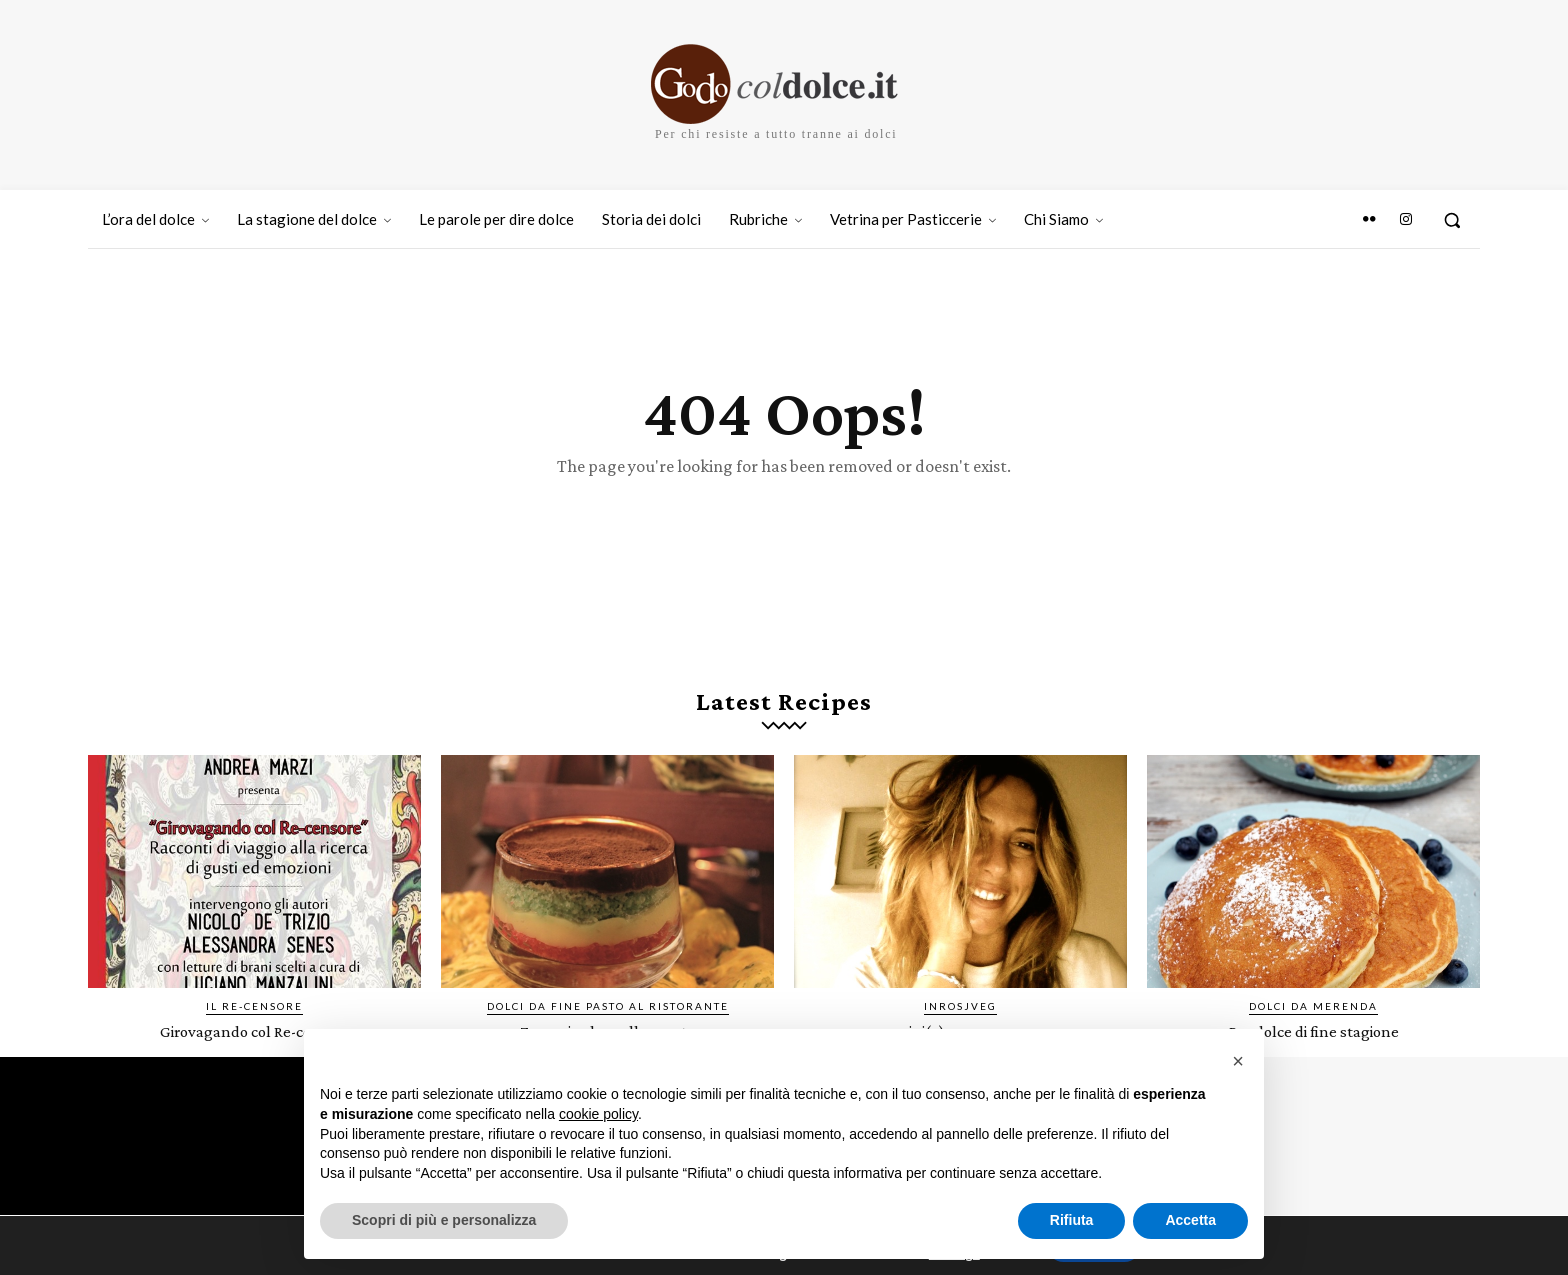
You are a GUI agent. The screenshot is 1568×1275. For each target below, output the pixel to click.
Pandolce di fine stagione (1314, 1043)
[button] (1452, 220)
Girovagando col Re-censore (254, 1043)
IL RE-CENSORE (254, 1019)
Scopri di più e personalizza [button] (444, 1220)
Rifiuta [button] (1072, 1220)
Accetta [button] (1190, 1220)
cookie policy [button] (598, 1114)
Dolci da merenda (1313, 1019)
